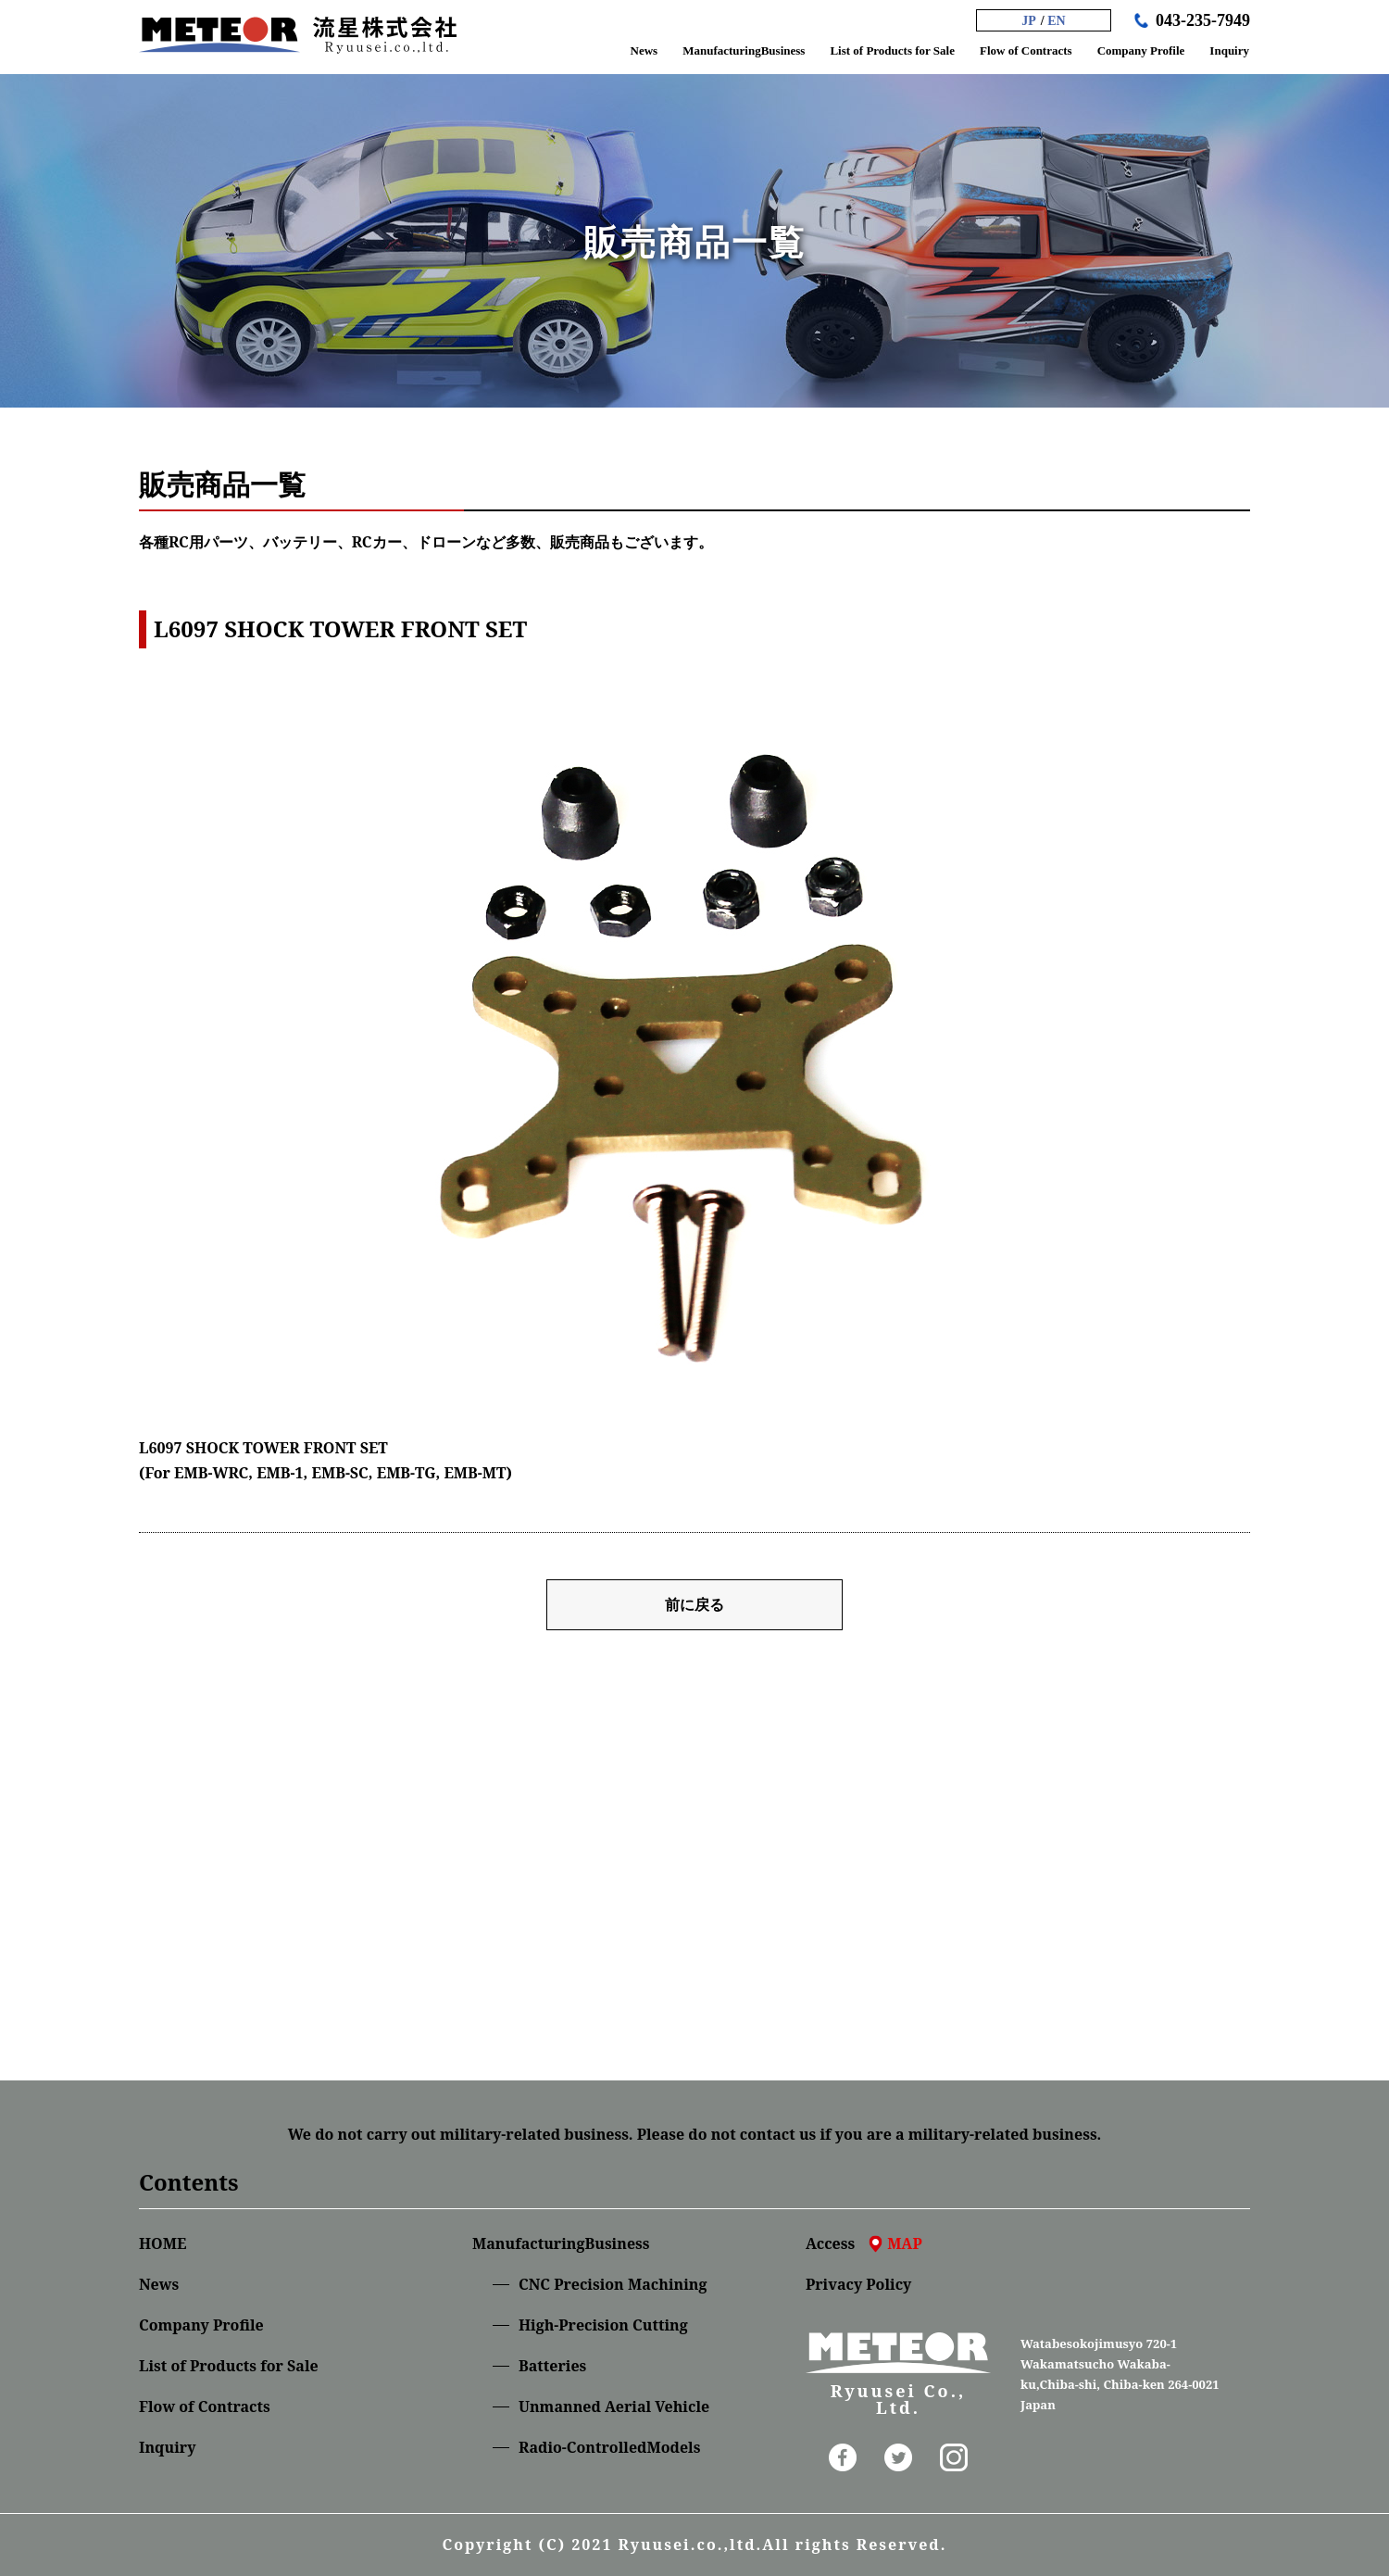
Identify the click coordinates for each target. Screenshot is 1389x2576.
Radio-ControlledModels (609, 2447)
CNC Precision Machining (613, 2284)
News (159, 2284)
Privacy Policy (858, 2284)
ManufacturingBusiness (560, 2243)
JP (1028, 21)
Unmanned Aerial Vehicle (614, 2406)
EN (1056, 21)
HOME (162, 2243)
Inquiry (167, 2447)
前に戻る (694, 1604)
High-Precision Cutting (603, 2325)
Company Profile (201, 2325)
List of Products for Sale (229, 2366)
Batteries (552, 2366)
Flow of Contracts (204, 2406)
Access (864, 2243)
